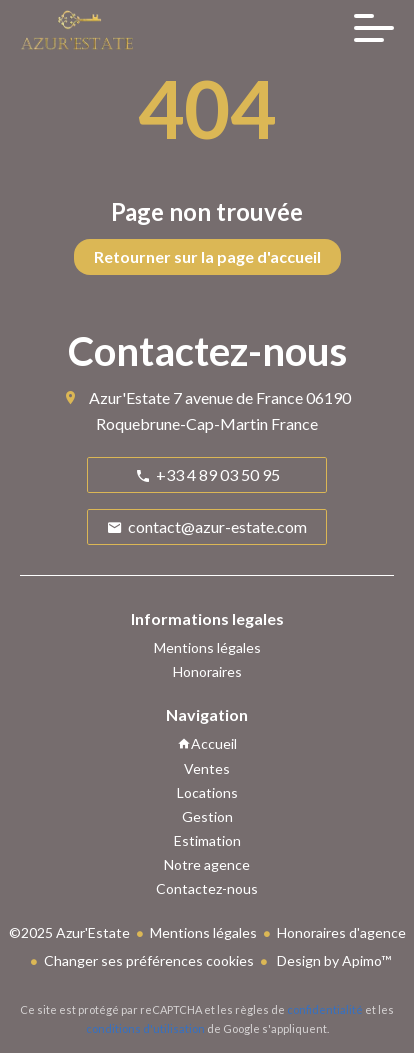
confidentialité (325, 1009)
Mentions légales (203, 932)
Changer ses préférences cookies (149, 960)
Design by (332, 960)
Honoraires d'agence (341, 932)
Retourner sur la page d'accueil (207, 256)
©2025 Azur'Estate (69, 932)
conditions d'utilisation (145, 1028)
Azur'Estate (129, 397)
